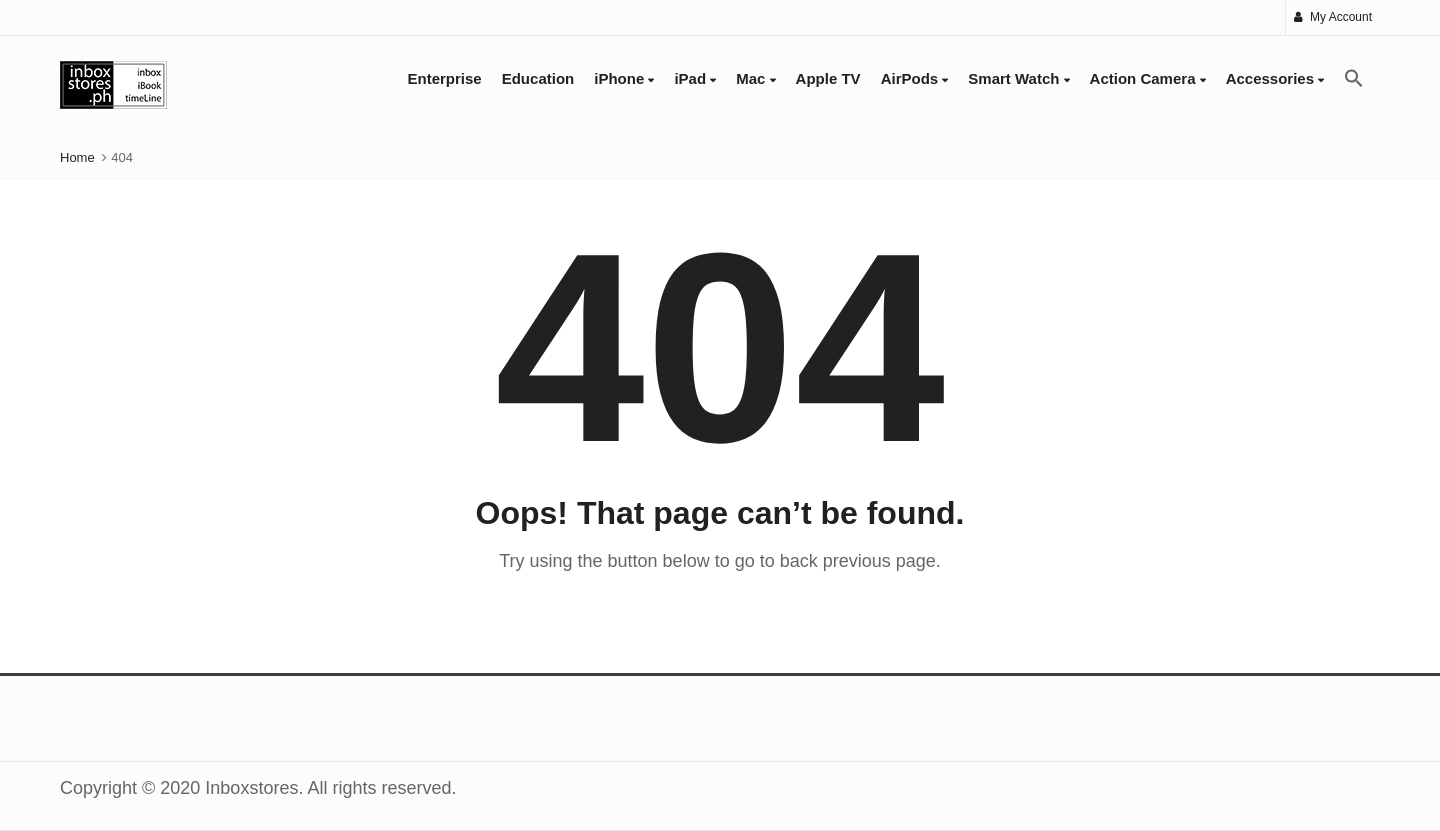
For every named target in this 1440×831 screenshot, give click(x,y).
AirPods (915, 78)
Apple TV (828, 78)
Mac (755, 78)
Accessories (1275, 78)
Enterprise (445, 78)
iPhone (624, 78)
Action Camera (1148, 78)
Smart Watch (1018, 78)
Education (538, 78)
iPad (695, 78)
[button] (1354, 79)
